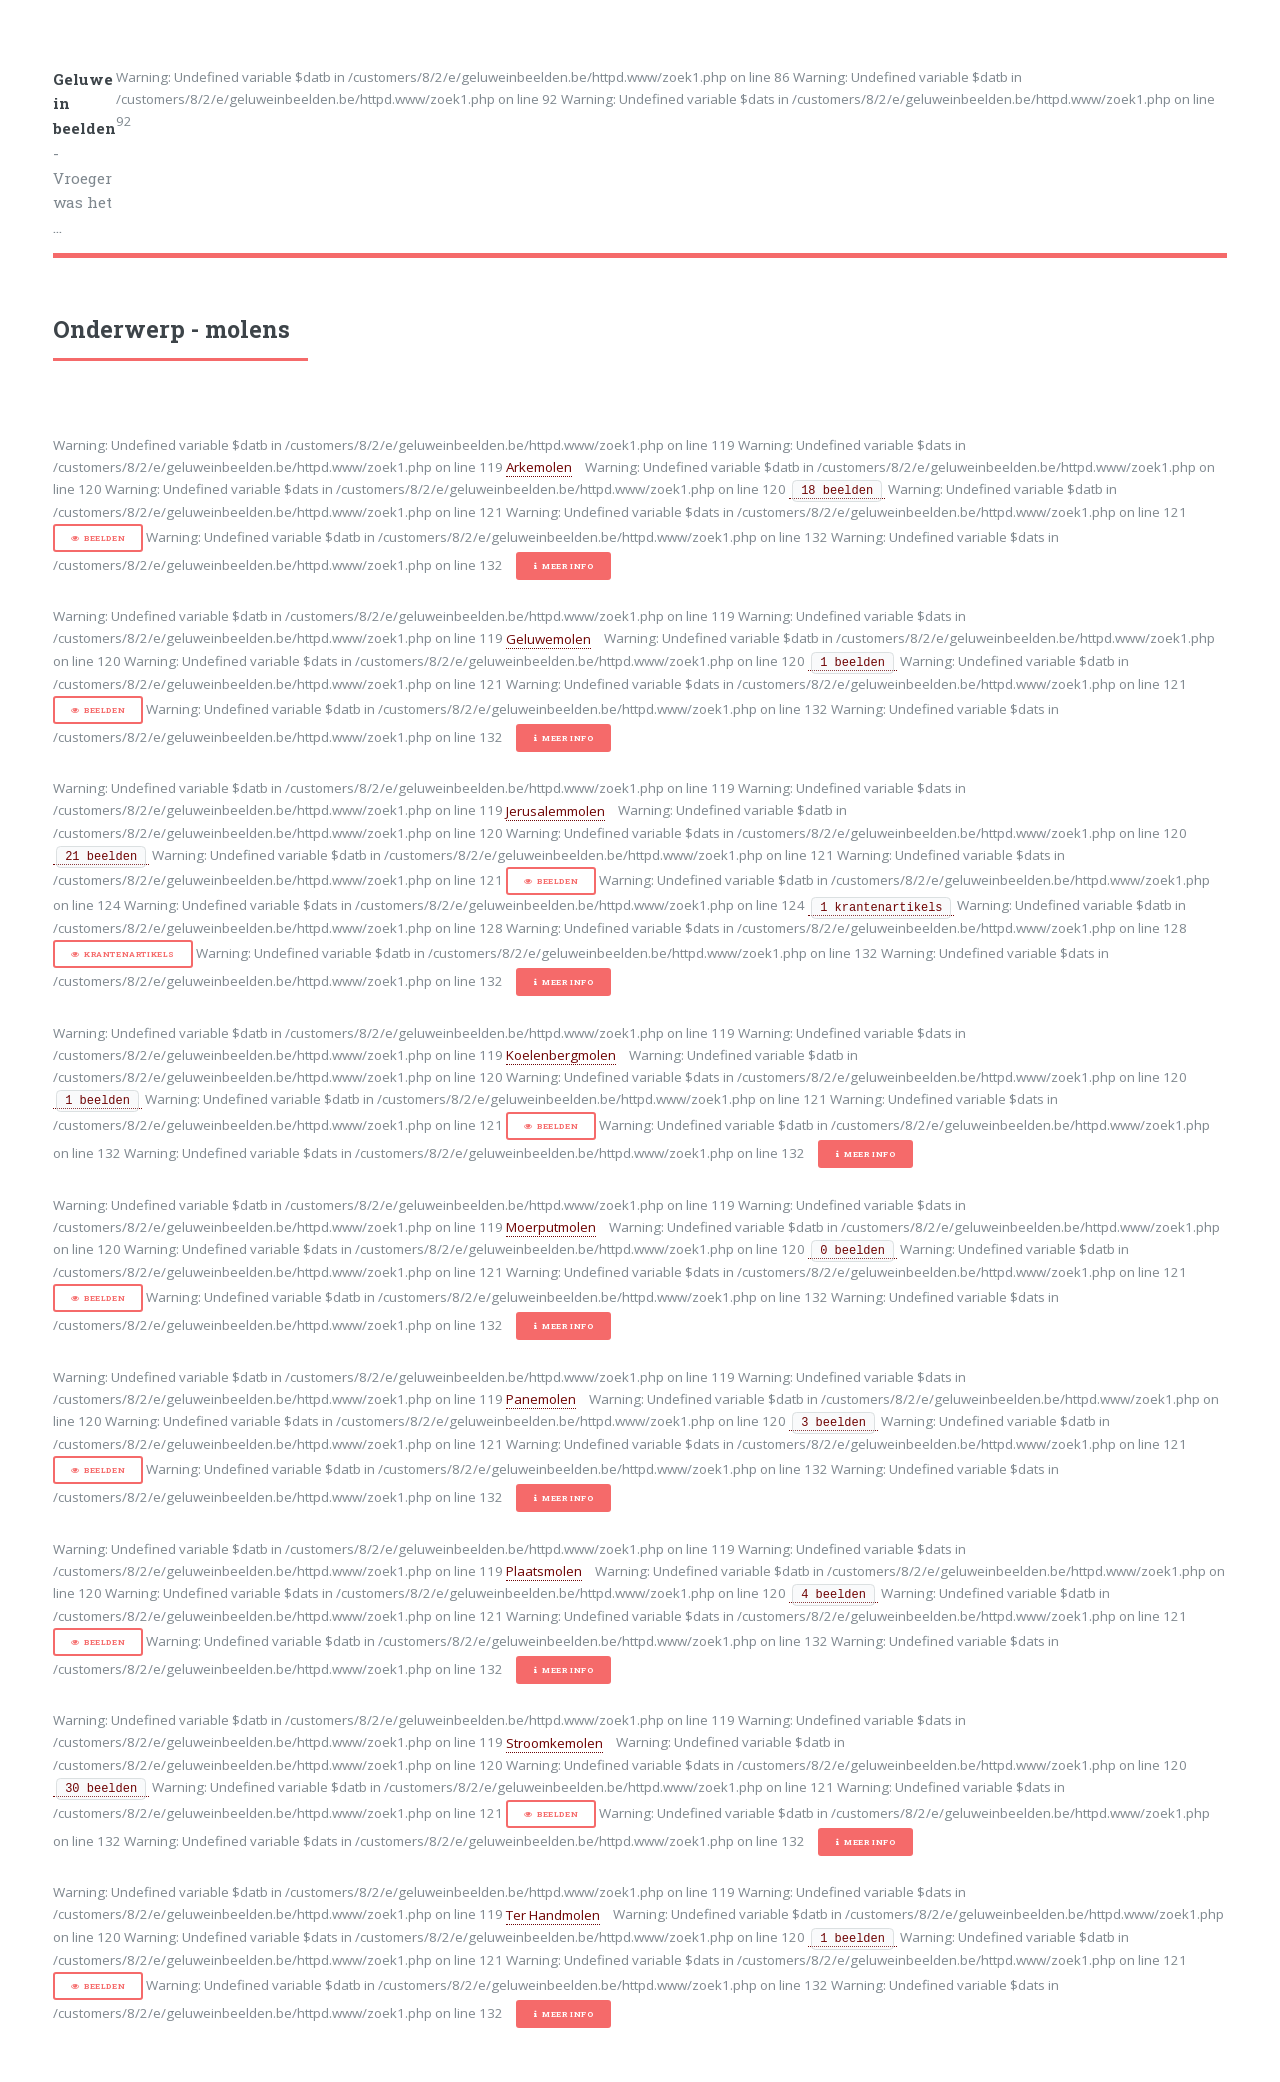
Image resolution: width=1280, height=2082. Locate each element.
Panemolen (541, 1399)
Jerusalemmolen (555, 811)
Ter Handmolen (553, 1915)
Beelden (104, 538)
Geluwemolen (548, 639)
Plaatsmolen (544, 1571)
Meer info (567, 566)
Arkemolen (539, 467)
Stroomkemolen (554, 1743)
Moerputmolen (551, 1227)
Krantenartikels (129, 954)
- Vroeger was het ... (84, 153)
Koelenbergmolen (561, 1055)
